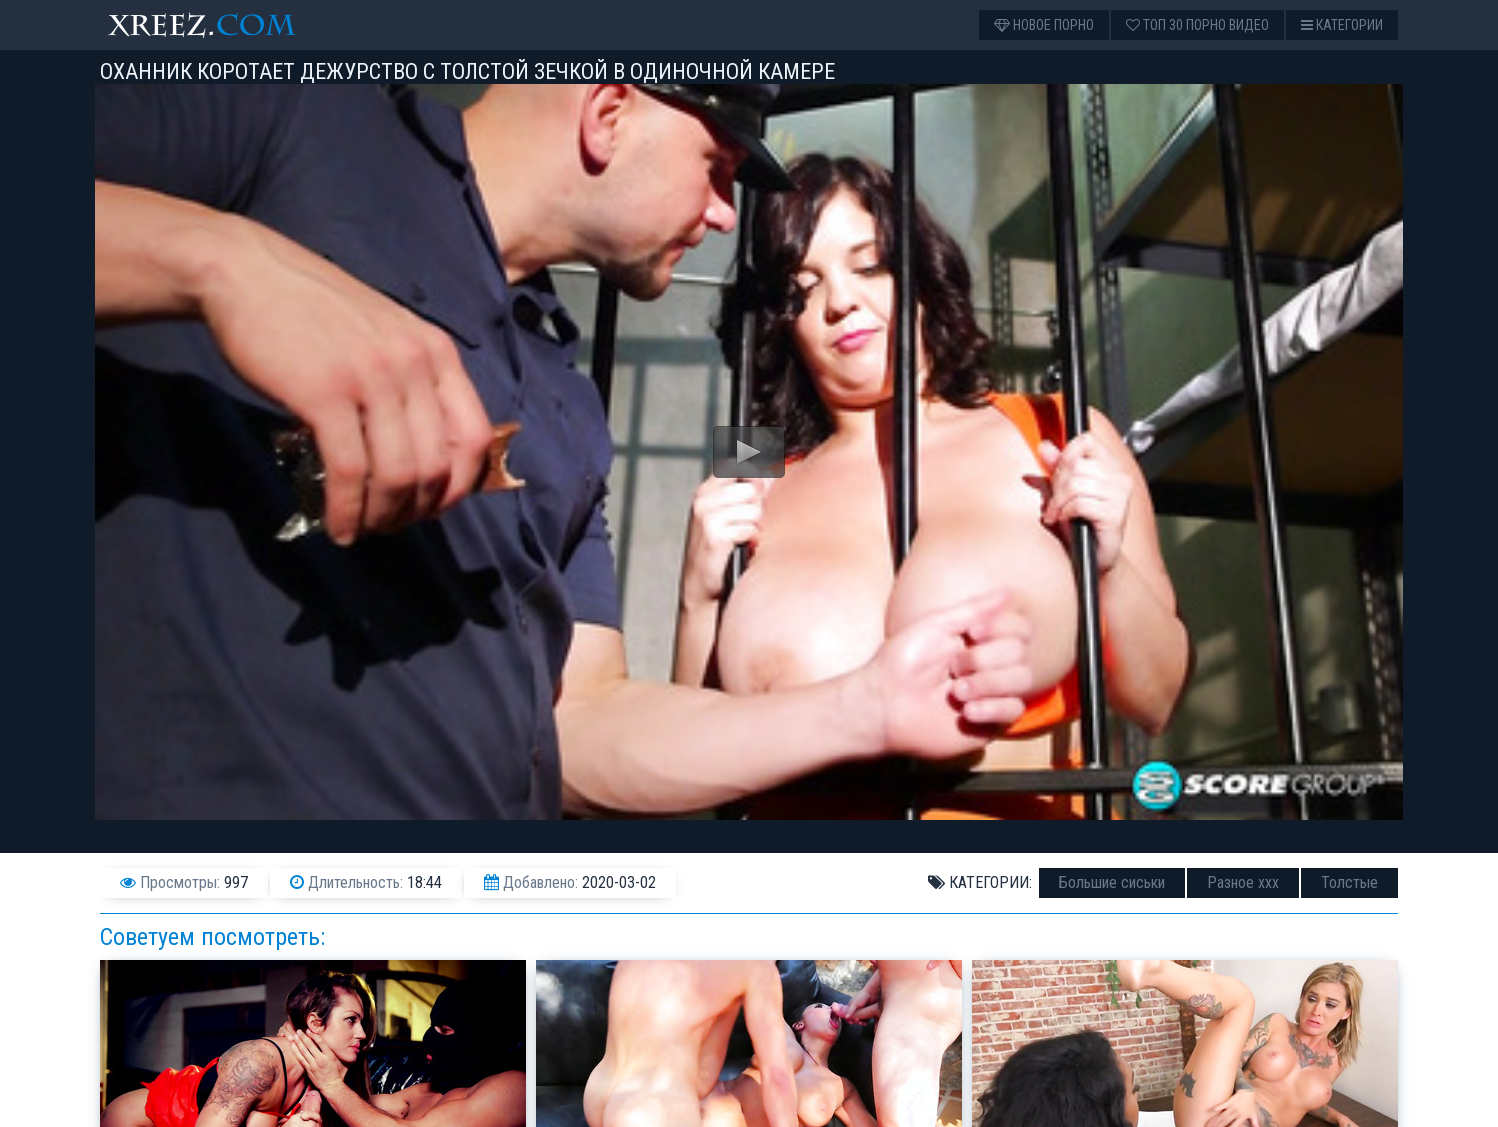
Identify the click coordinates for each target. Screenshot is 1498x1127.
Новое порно (1044, 25)
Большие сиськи (1112, 882)
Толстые (1349, 882)
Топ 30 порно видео (1197, 25)
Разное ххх (1243, 882)
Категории (1342, 25)
